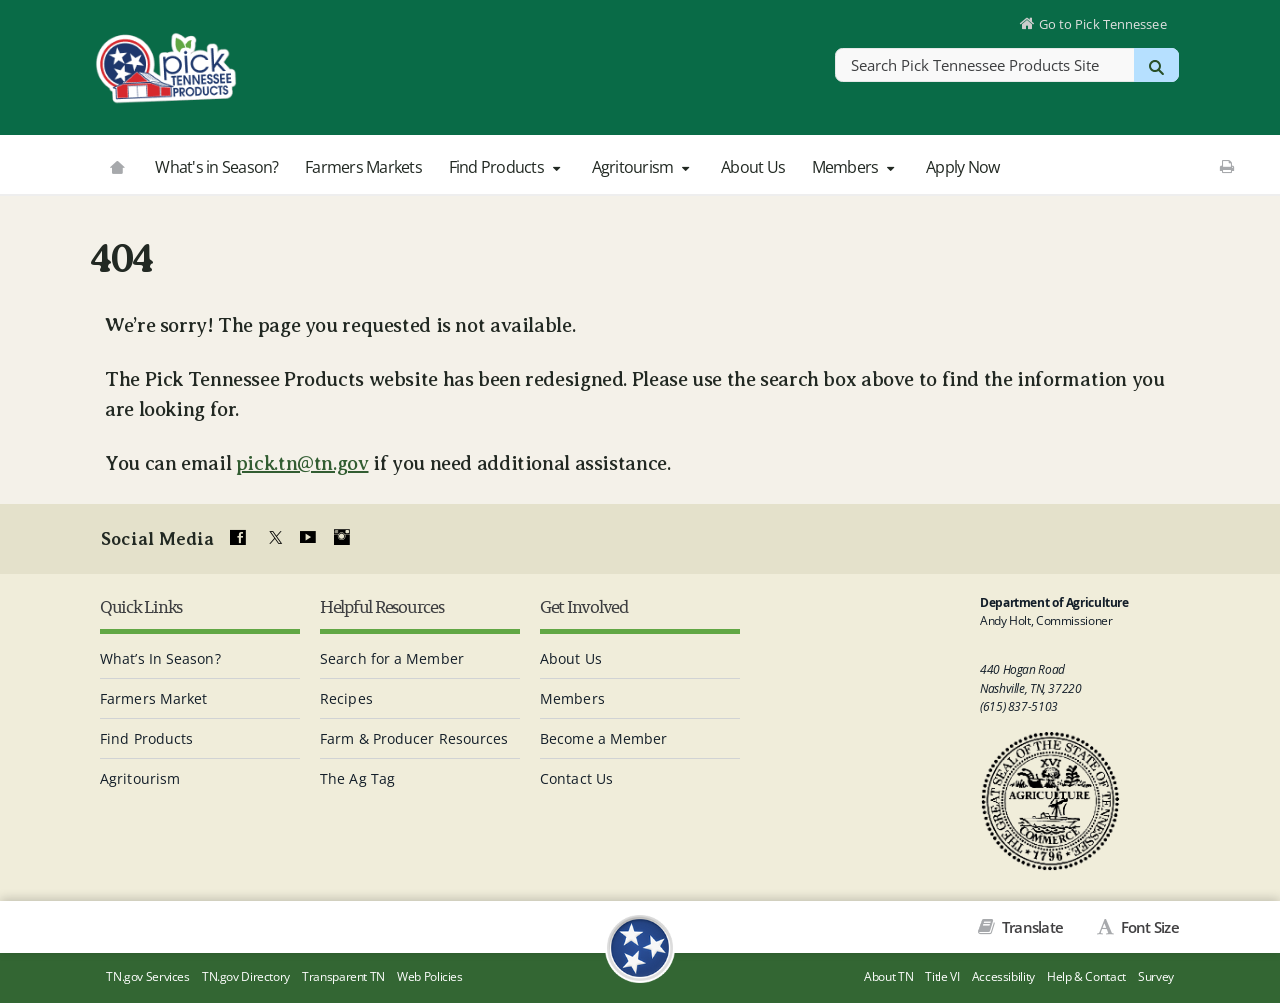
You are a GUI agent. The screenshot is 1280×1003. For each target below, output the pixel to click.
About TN (888, 976)
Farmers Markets (363, 167)
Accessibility (1003, 976)
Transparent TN (343, 976)
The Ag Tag (357, 778)
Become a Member (604, 738)
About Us (753, 167)
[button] (556, 168)
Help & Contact (1086, 976)
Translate (1031, 927)
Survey (1156, 976)
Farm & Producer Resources (414, 738)
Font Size (1148, 927)
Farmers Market (153, 698)
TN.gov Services (147, 976)
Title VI (942, 976)
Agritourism (643, 167)
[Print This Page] (1226, 166)
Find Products (507, 167)
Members (856, 167)
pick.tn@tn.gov (302, 463)
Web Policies (430, 976)
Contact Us (576, 778)
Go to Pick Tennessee (1103, 24)
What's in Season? (216, 167)
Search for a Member (392, 658)
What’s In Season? (160, 658)
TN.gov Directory (246, 976)
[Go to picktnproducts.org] (117, 165)
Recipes (346, 698)
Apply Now (962, 167)
